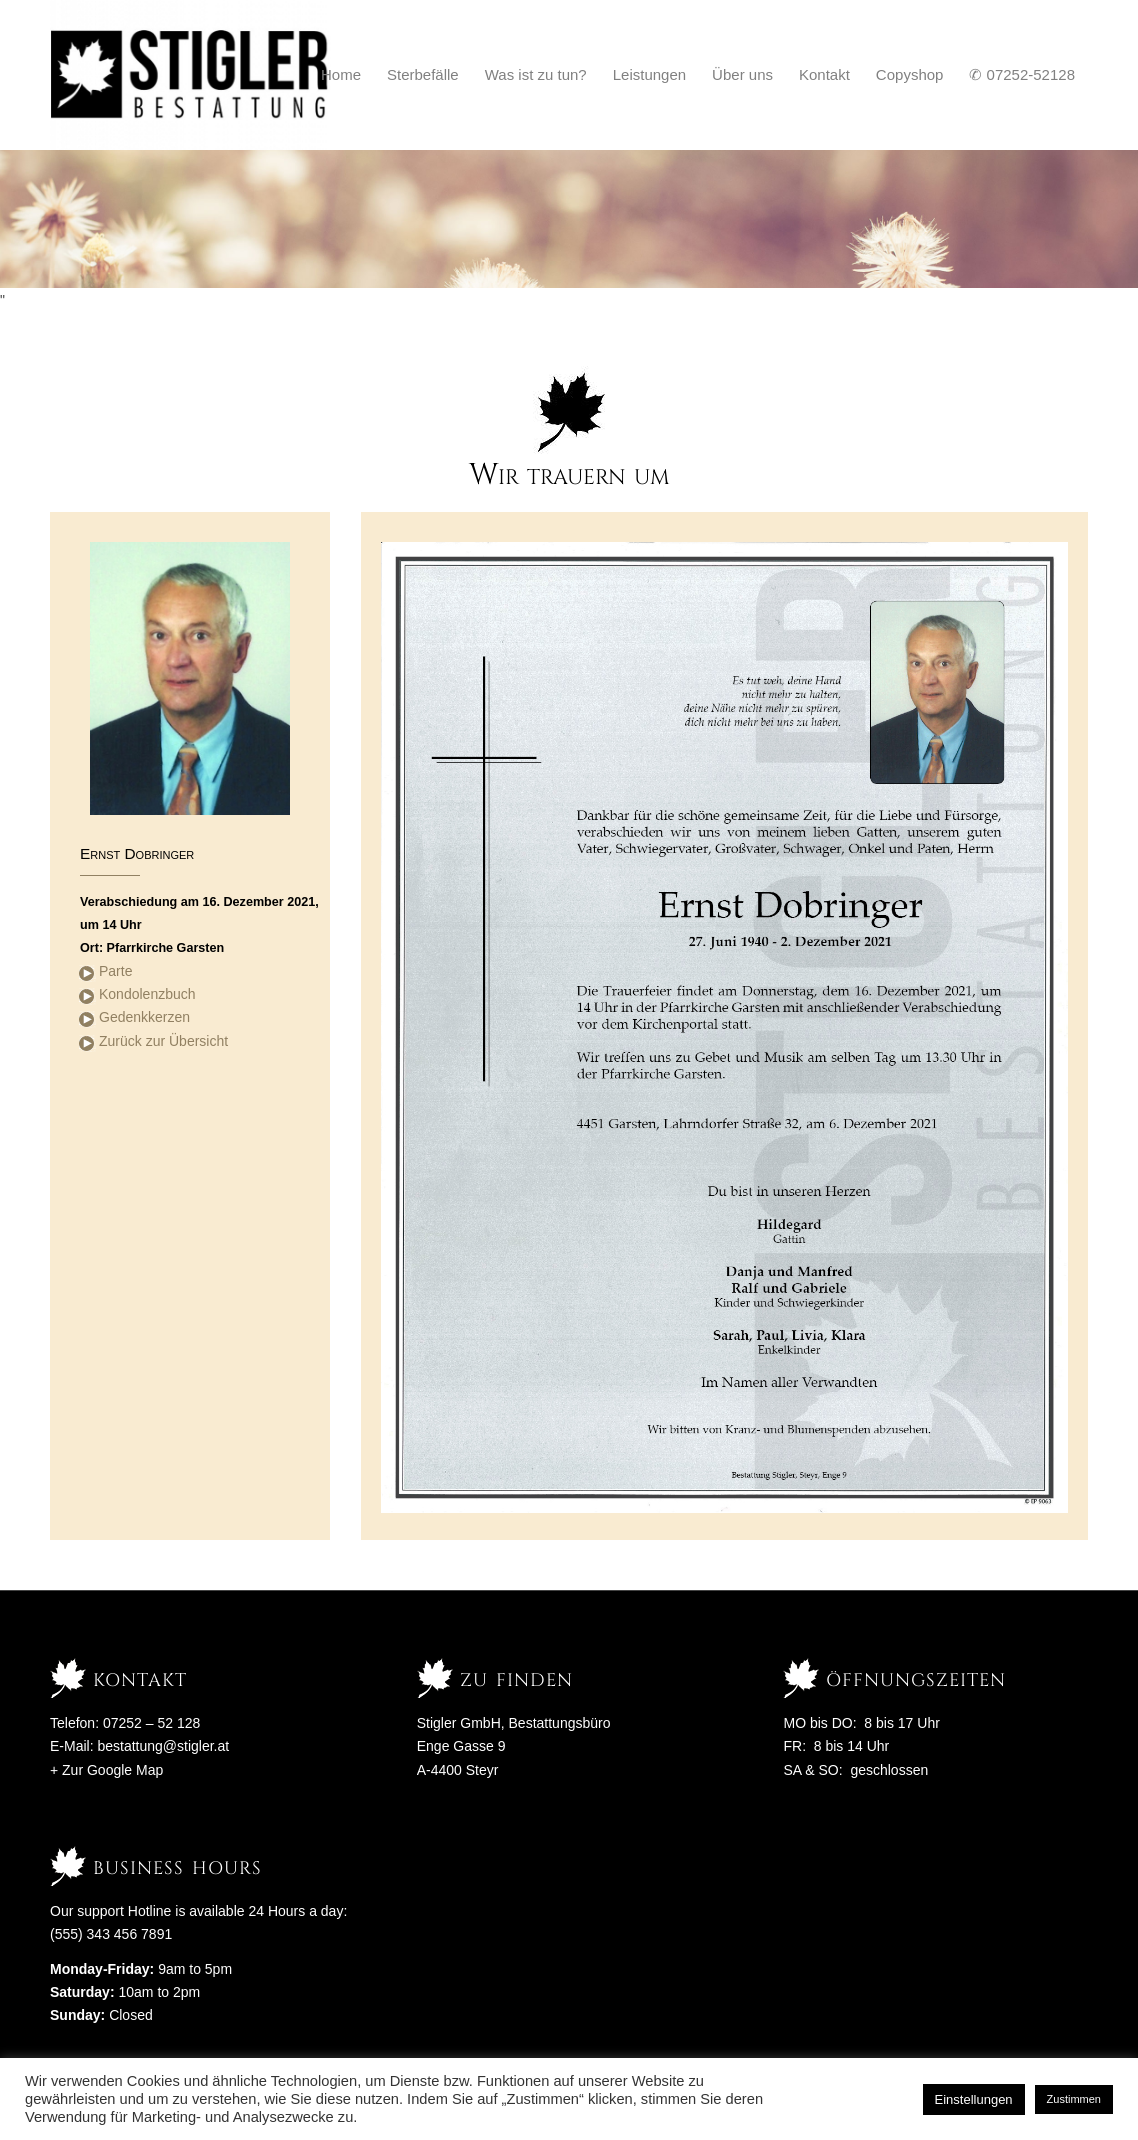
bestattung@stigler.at (163, 1746)
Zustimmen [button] (1074, 2099)
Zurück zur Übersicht (163, 1041)
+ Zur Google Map (106, 1770)
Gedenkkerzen (144, 1017)
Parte (115, 971)
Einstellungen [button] (974, 2099)
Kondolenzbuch (147, 994)
